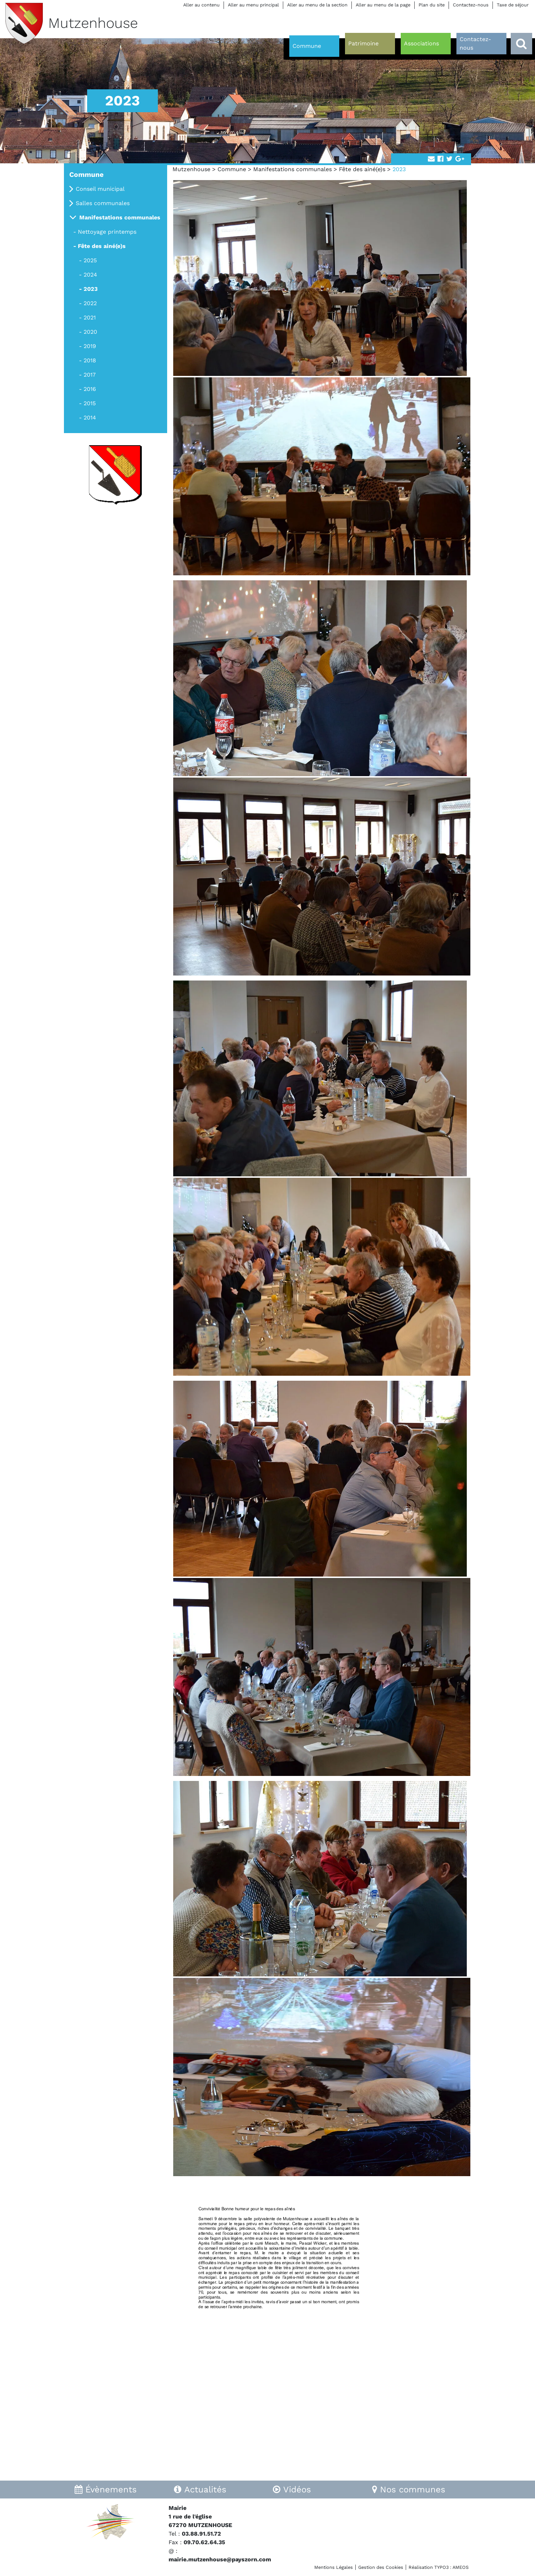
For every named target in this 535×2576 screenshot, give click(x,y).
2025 (90, 260)
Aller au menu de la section (317, 5)
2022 (90, 303)
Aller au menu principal (253, 5)
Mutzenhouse (191, 169)
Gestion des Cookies (380, 2567)
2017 (90, 374)
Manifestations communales (292, 169)
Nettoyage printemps (107, 231)
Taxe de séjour (513, 5)
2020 (90, 331)
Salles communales (103, 203)
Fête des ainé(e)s (362, 169)
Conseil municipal (100, 188)
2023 (91, 289)
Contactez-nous (471, 5)
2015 (90, 403)
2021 (90, 317)
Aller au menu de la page (383, 5)
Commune (232, 169)
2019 (90, 346)
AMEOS (460, 2567)
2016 (90, 389)
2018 (90, 360)
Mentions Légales (333, 2567)
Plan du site (432, 5)
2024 (90, 274)
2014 (90, 417)
